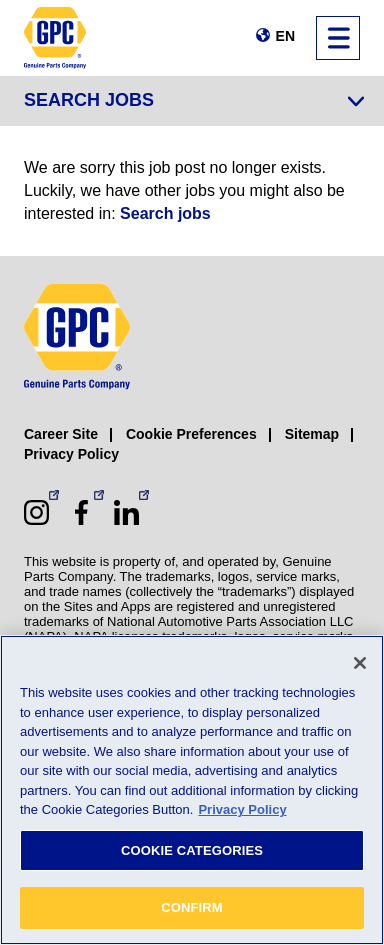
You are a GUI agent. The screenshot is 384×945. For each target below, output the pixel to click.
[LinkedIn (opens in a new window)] (126, 512)
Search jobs (165, 213)
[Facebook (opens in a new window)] (81, 512)
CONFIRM (192, 907)
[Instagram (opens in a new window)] (36, 512)
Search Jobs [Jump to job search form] (89, 100)
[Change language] (275, 36)
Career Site (61, 434)
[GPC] (55, 38)
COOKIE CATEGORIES (192, 850)
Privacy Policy (71, 454)
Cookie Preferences (191, 434)
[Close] (360, 663)
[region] (192, 790)
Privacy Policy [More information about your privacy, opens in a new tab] (242, 809)
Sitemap (312, 434)
